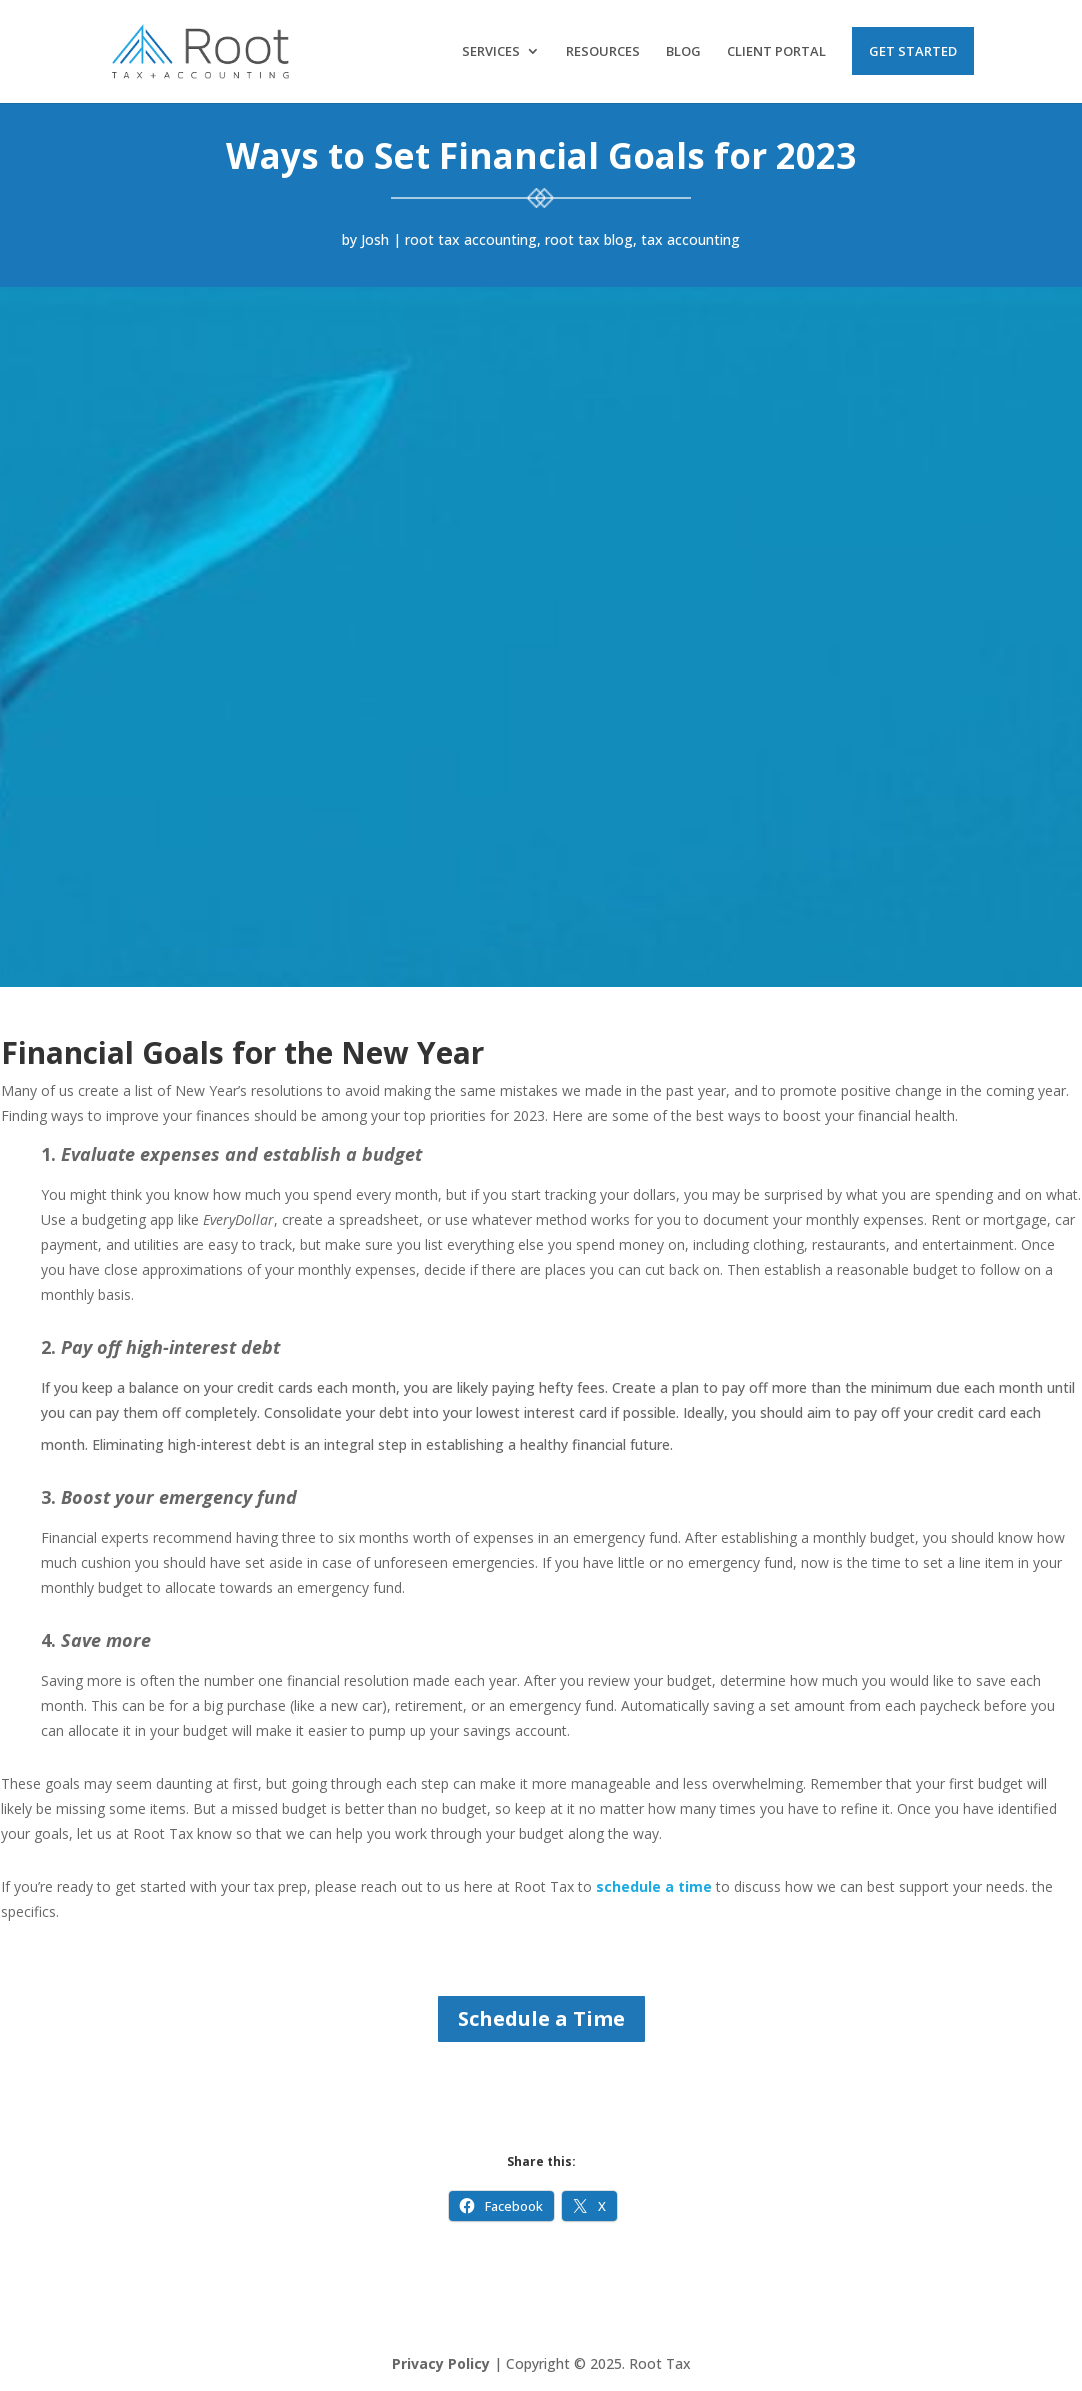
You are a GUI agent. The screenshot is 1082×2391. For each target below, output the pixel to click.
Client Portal (776, 52)
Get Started (913, 51)
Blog (683, 52)
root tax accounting (471, 239)
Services (491, 52)
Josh (375, 239)
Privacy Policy (441, 2363)
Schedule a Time (541, 2018)
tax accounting (690, 239)
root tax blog (589, 239)
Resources (603, 52)
